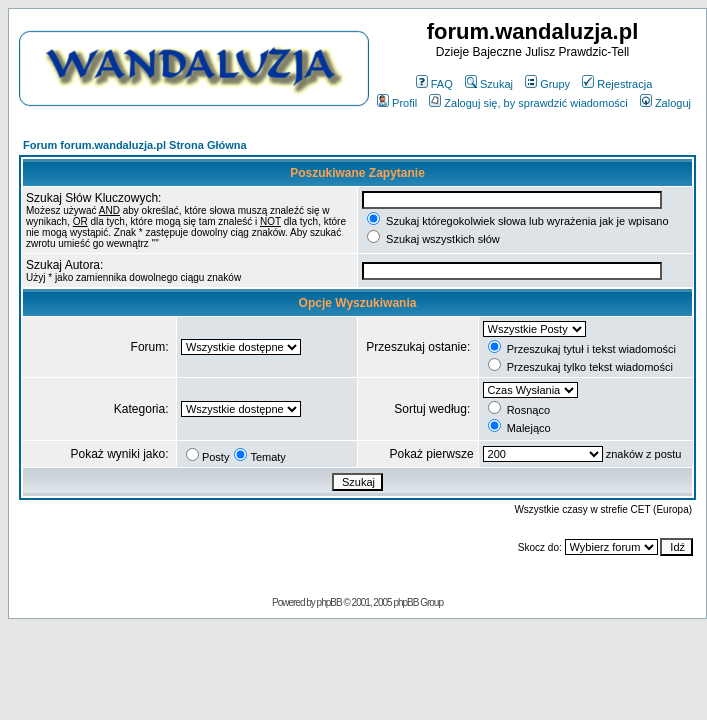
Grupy (547, 84)
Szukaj (489, 84)
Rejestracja (617, 84)
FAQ (434, 84)
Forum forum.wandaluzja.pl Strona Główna (135, 145)
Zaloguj (665, 103)
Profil (397, 103)
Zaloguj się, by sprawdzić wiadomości (528, 103)
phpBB (329, 602)
